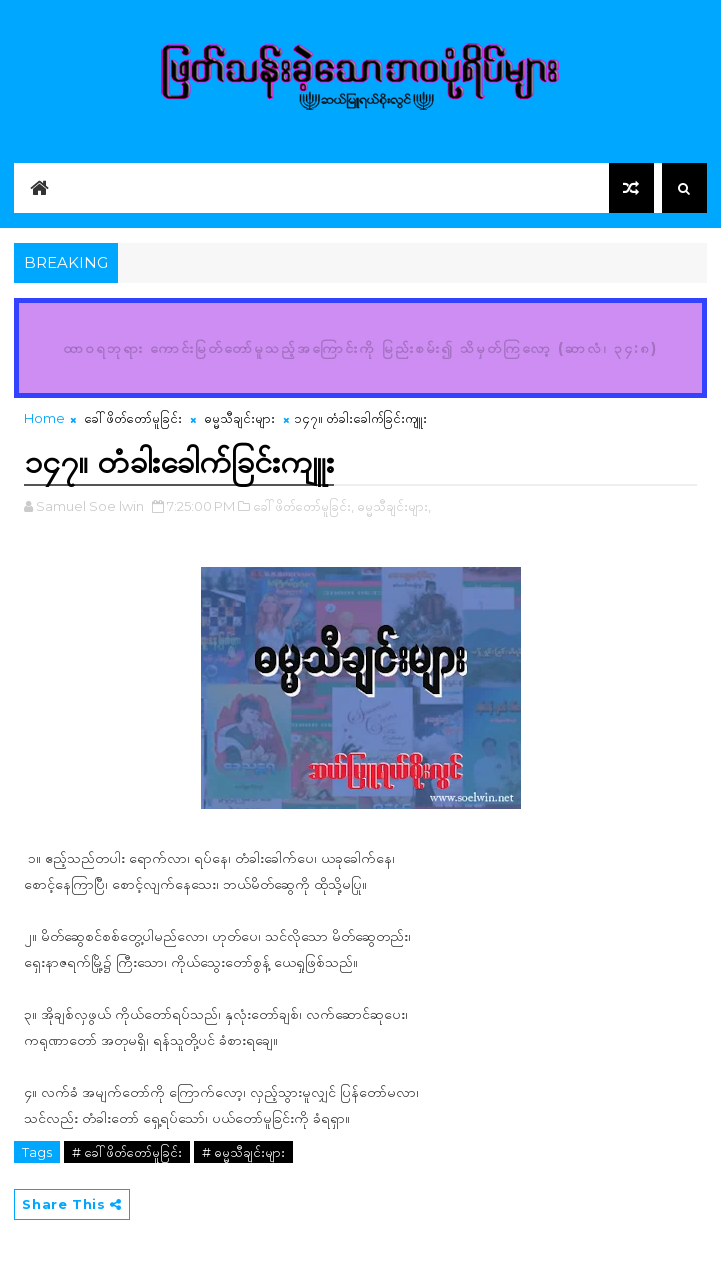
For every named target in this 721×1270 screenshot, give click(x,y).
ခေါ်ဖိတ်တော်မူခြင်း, (303, 506)
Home (44, 418)
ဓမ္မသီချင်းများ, (394, 506)
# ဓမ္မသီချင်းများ (243, 1152)
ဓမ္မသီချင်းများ (239, 418)
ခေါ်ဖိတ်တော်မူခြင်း (133, 418)
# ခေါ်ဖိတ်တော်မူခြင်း (127, 1152)
